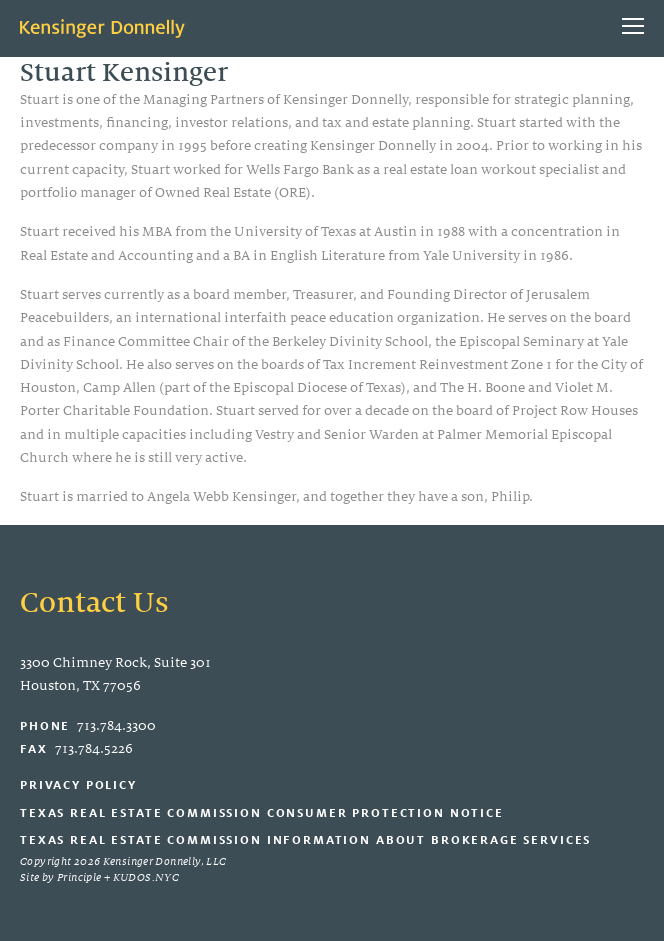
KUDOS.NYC (146, 877)
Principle (79, 877)
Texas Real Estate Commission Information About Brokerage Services (305, 839)
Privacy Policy (78, 784)
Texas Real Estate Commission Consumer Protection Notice (262, 812)
